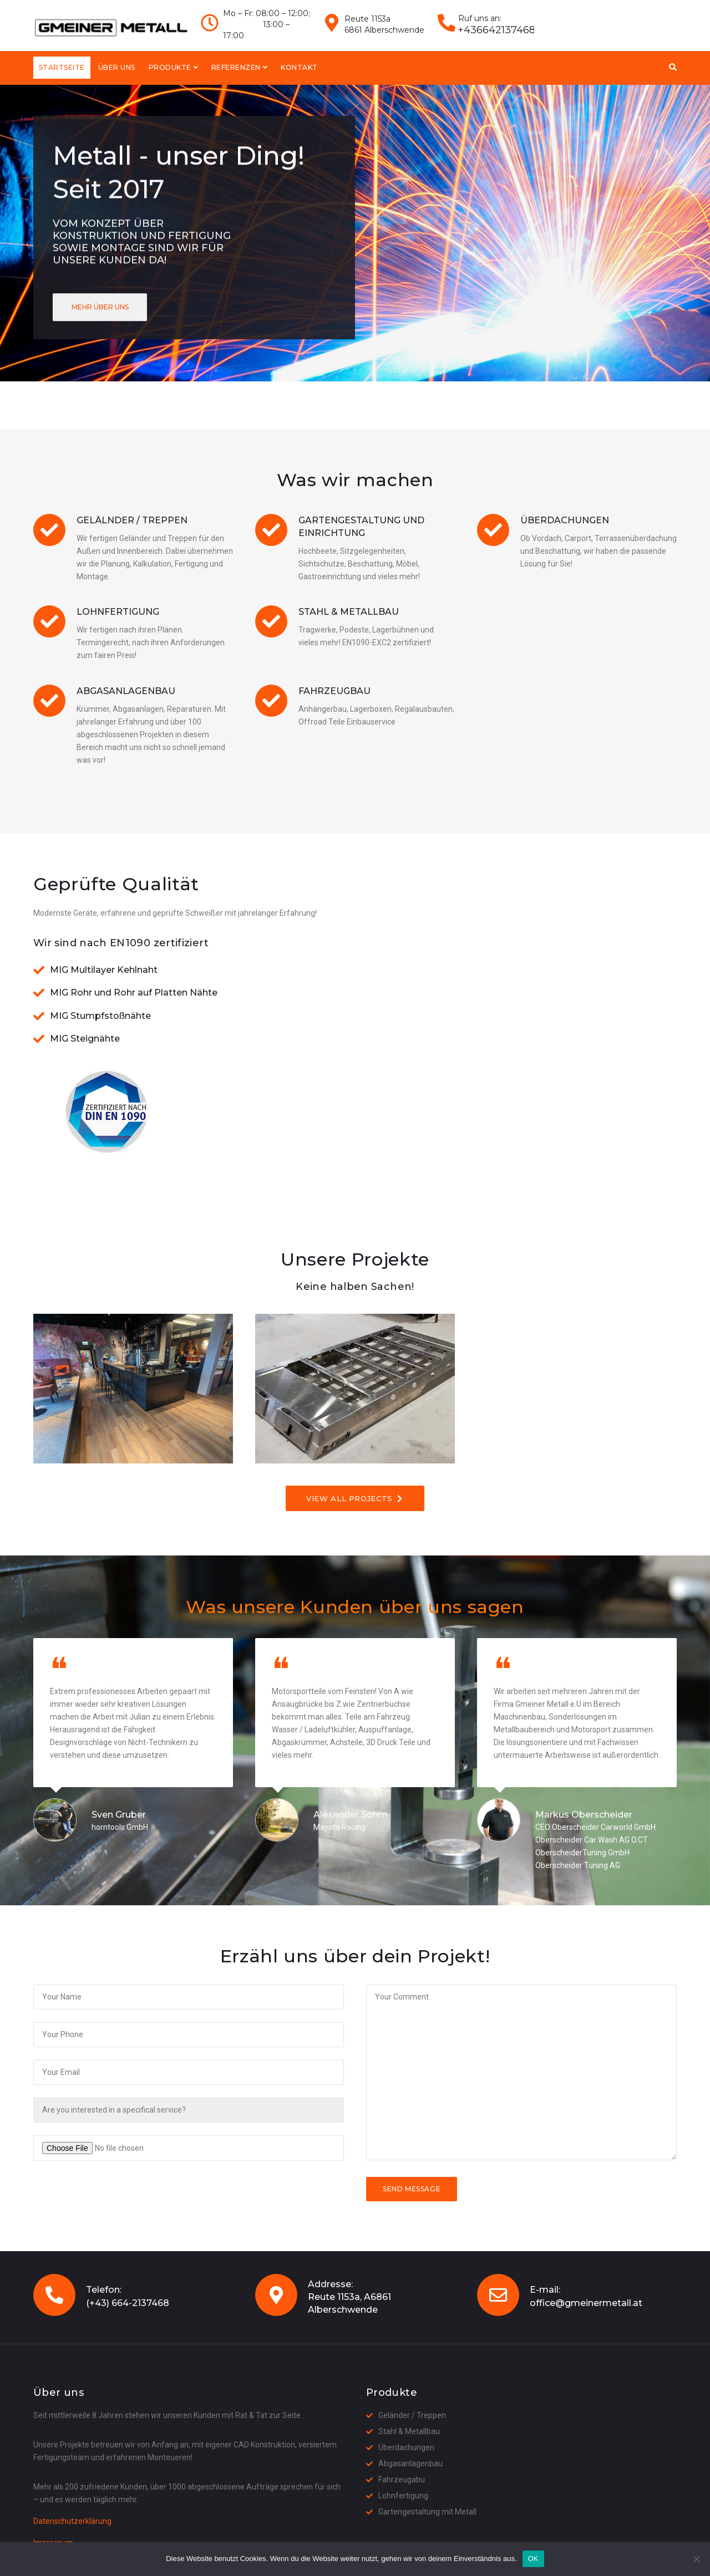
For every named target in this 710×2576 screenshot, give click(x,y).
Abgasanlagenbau (126, 691)
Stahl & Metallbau (348, 611)
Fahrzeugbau (334, 691)
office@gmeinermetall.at (586, 2303)
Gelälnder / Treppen (132, 520)
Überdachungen (564, 520)
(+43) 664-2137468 (127, 2303)
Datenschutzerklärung (72, 2521)
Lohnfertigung (118, 611)
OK (533, 2558)
